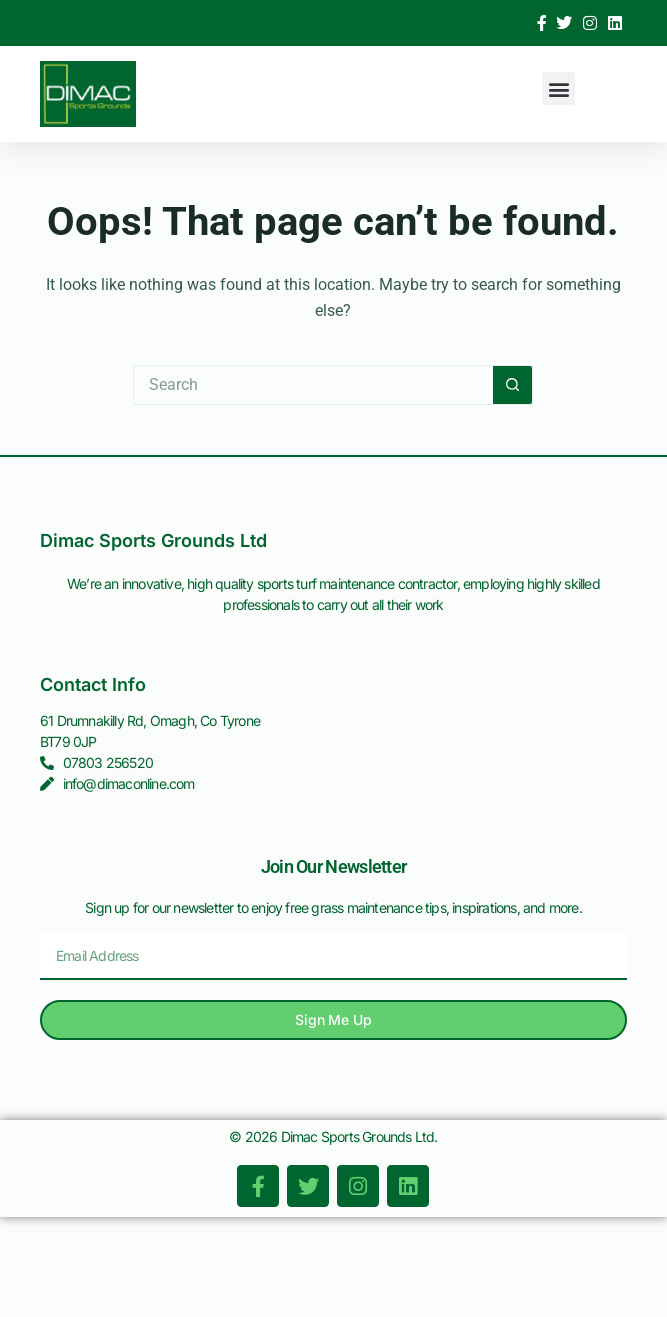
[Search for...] (313, 385)
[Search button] (513, 385)
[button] (558, 88)
